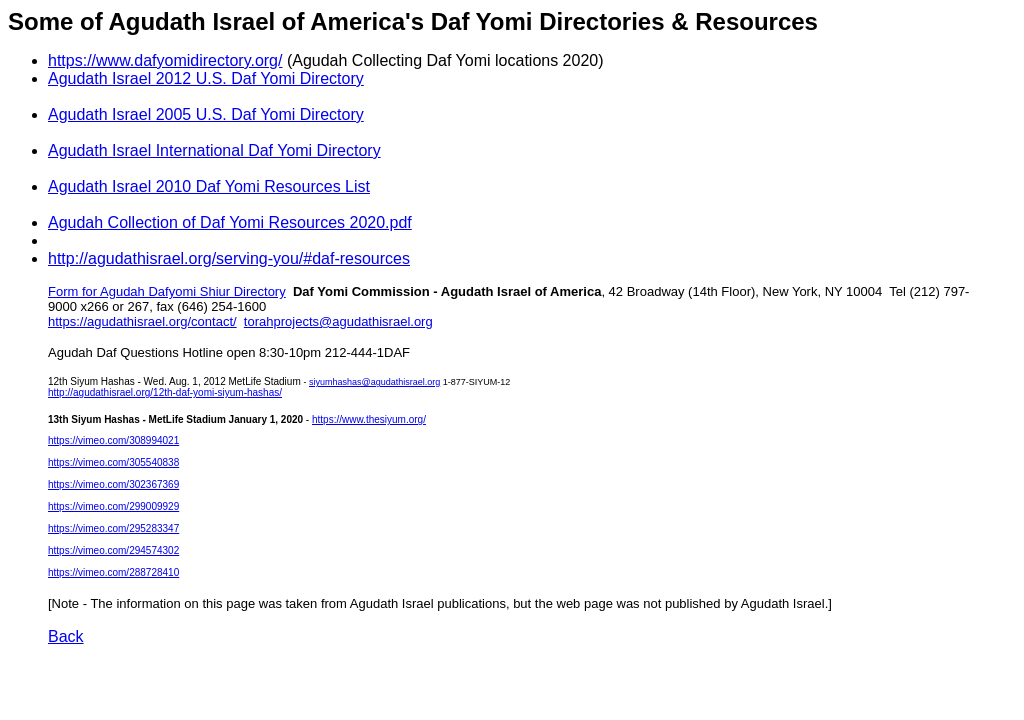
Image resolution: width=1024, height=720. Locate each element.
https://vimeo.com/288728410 (113, 572)
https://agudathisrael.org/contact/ (142, 321)
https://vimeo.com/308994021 (113, 440)
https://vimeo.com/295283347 (113, 528)
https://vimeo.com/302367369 (113, 484)
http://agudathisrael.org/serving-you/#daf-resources (229, 258)
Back (66, 636)
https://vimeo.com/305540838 (113, 462)
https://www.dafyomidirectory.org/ (165, 60)
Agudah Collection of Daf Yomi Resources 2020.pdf (230, 222)
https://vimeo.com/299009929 (113, 506)
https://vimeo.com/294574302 (113, 550)
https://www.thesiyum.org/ (369, 419)
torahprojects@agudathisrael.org (338, 321)
